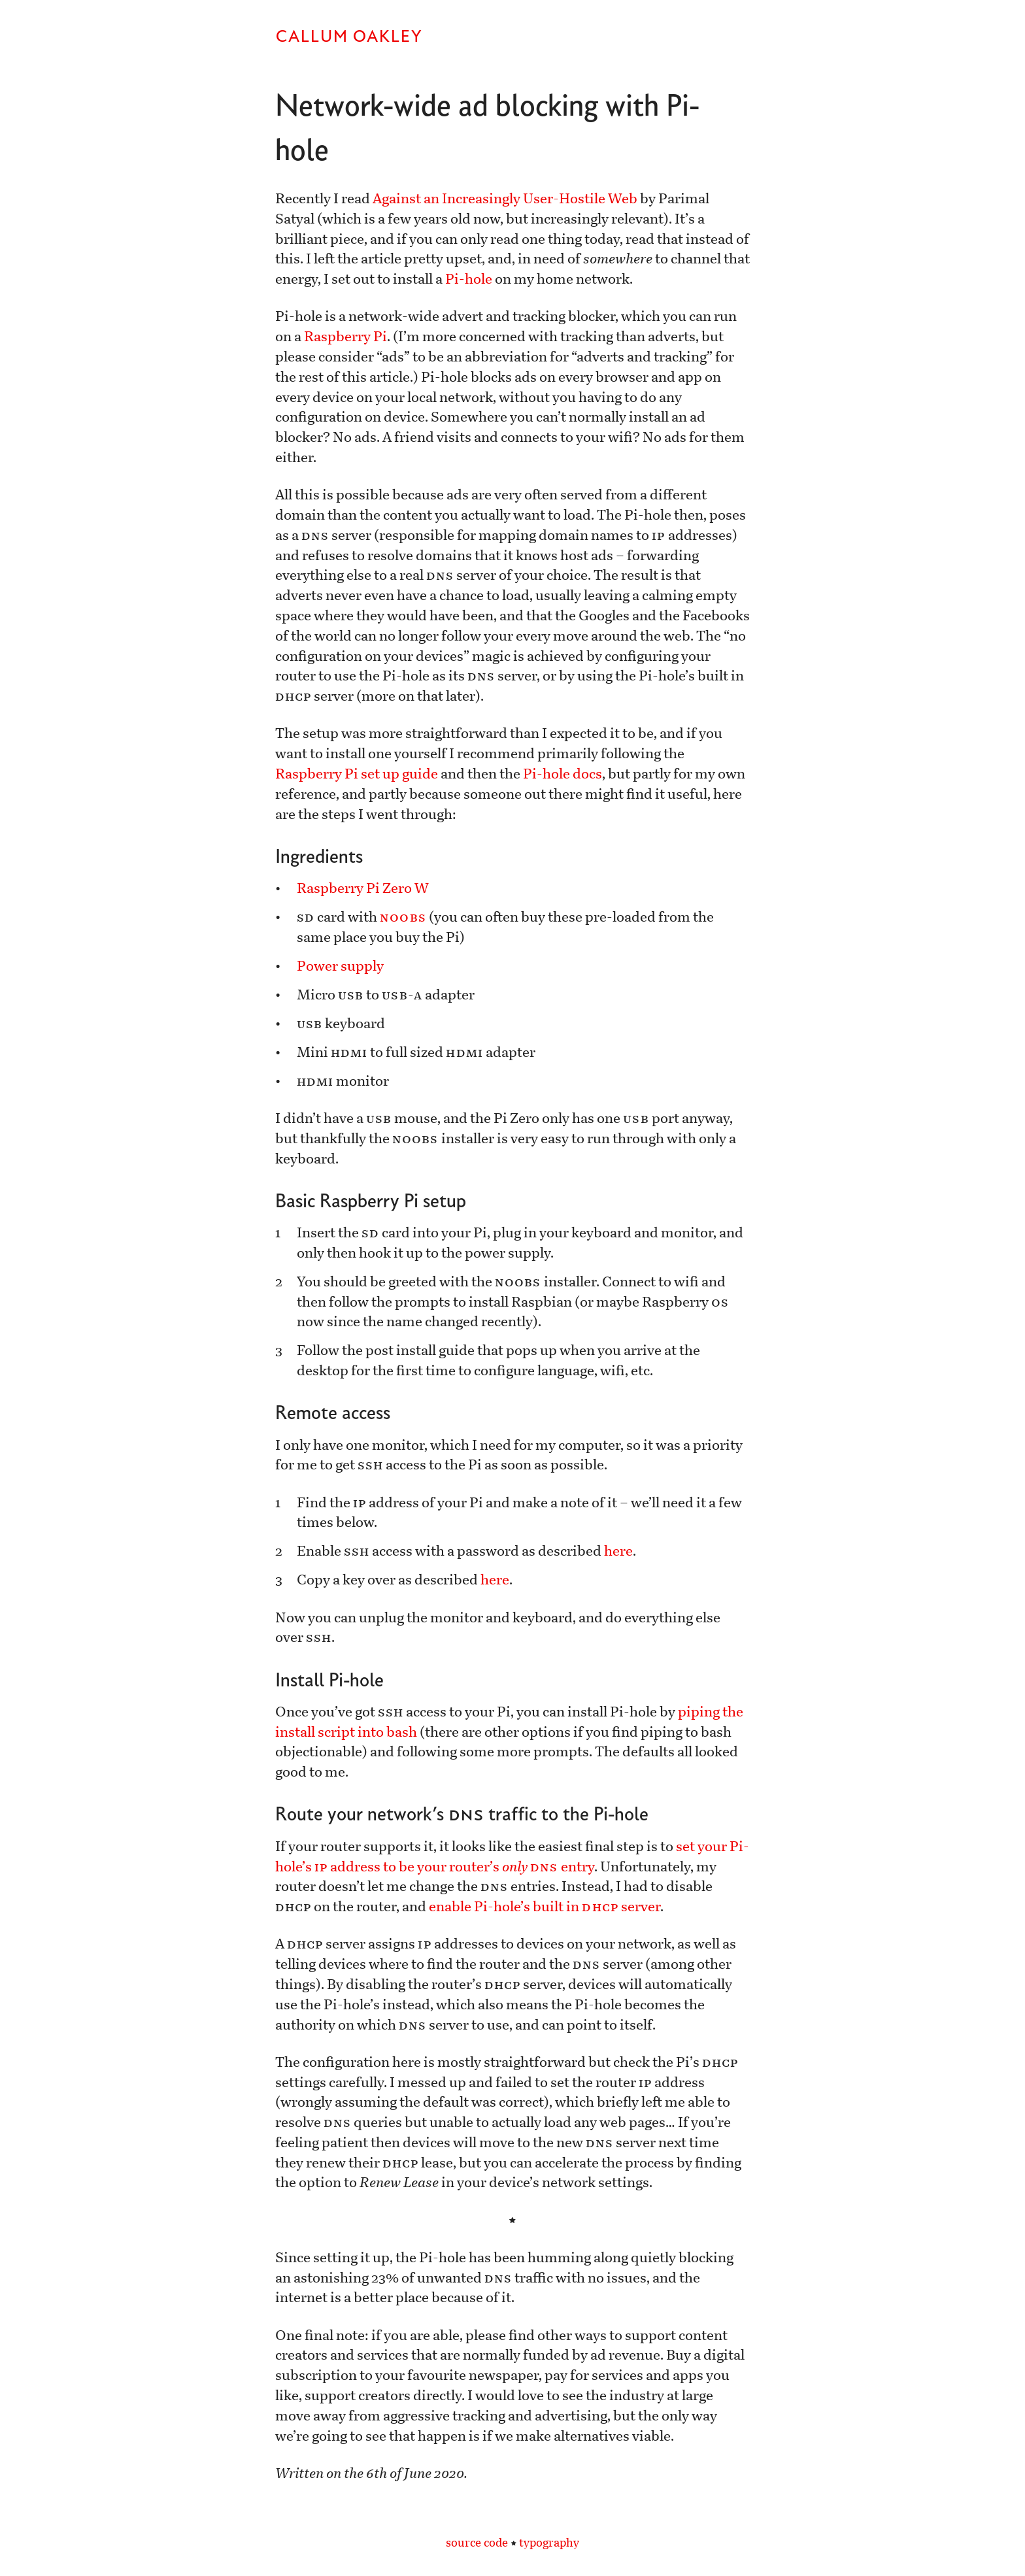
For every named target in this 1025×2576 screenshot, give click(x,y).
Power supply (340, 966)
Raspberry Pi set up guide (356, 773)
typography (549, 2543)
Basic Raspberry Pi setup (370, 1200)
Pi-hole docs (562, 773)
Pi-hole (468, 279)
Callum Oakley (348, 35)
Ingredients (319, 856)
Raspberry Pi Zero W (363, 888)
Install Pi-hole (329, 1679)
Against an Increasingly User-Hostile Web (505, 198)
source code (477, 2543)
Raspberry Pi (345, 336)
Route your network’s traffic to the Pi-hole (461, 1813)
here (618, 1551)
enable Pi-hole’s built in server (544, 1906)
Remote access (332, 1412)
